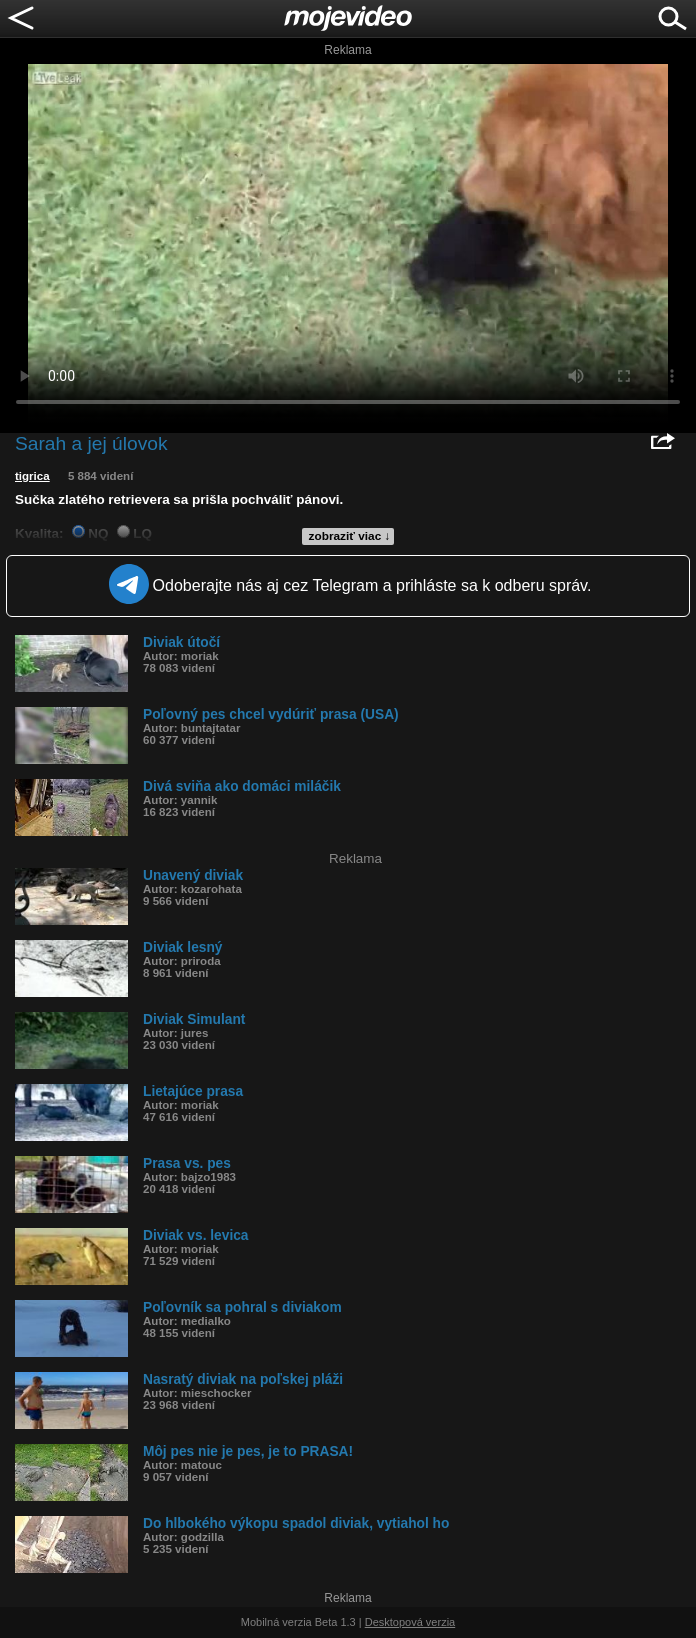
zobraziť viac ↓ (350, 536)
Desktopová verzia (410, 1622)
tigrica (32, 476)
